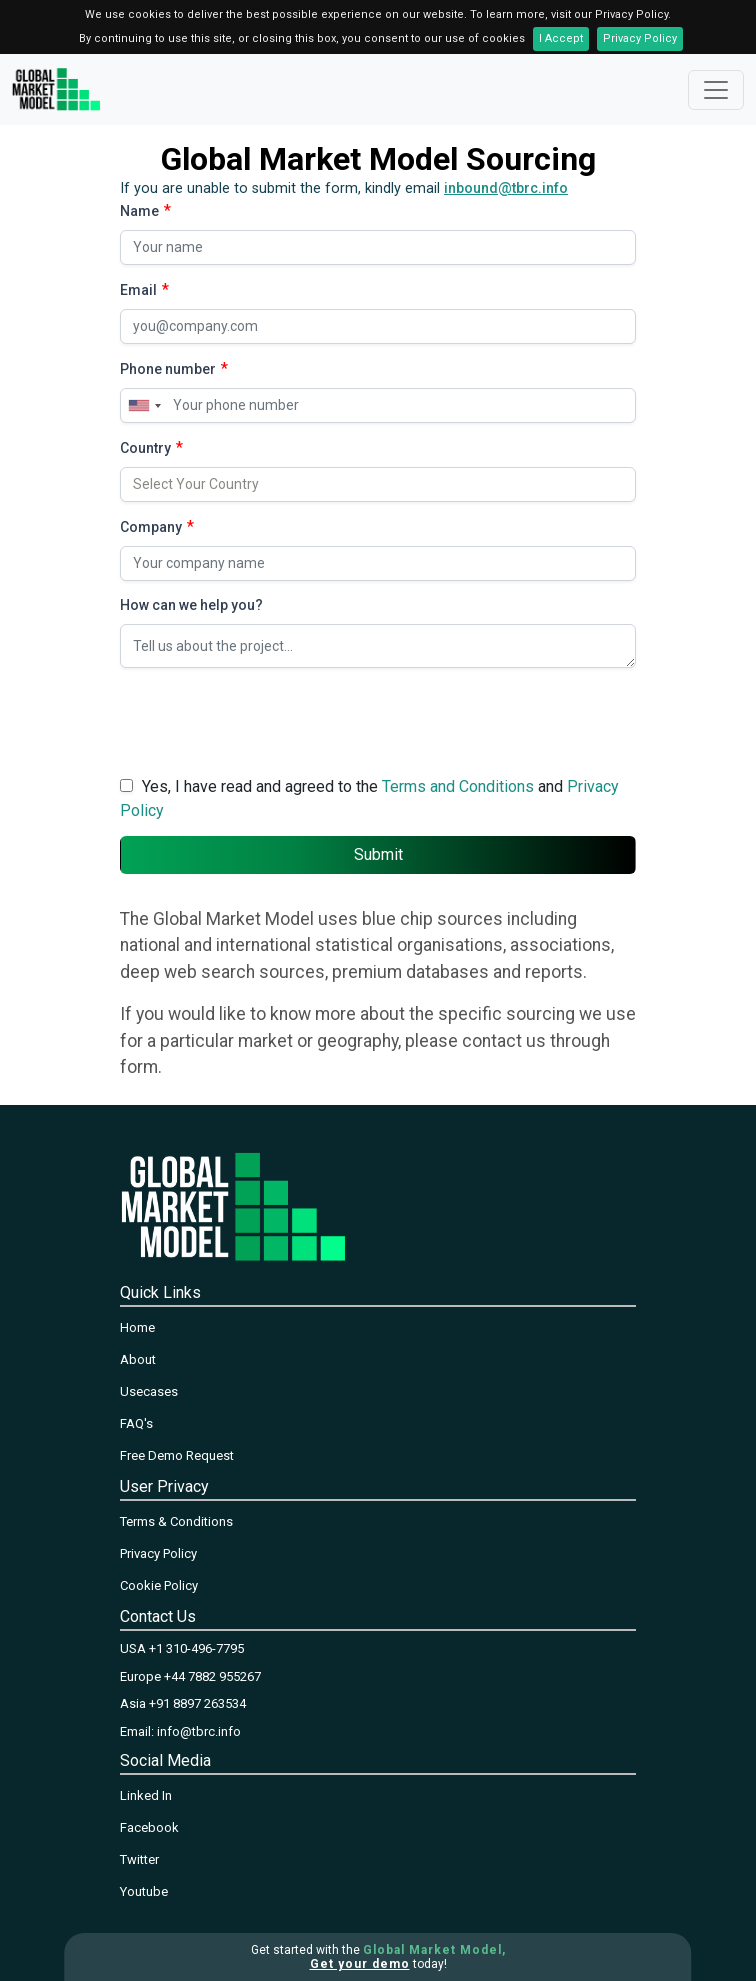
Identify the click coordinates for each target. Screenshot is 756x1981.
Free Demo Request (177, 1455)
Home (137, 1327)
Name (139, 211)
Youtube (144, 1891)
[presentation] (272, 723)
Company (151, 527)
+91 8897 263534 (197, 1703)
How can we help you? (191, 605)
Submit (378, 854)
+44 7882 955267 (212, 1676)
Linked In (146, 1795)
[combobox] (144, 405)
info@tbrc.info (199, 1731)
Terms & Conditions (176, 1521)
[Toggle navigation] (716, 90)
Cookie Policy (159, 1585)
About (138, 1359)
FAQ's (136, 1423)
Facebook (149, 1827)
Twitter (139, 1859)
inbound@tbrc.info (506, 188)
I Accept (561, 38)
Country (145, 448)
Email (138, 290)
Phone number (168, 369)
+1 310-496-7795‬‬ (196, 1648)
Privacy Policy (640, 38)
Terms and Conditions (458, 786)
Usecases (149, 1391)
